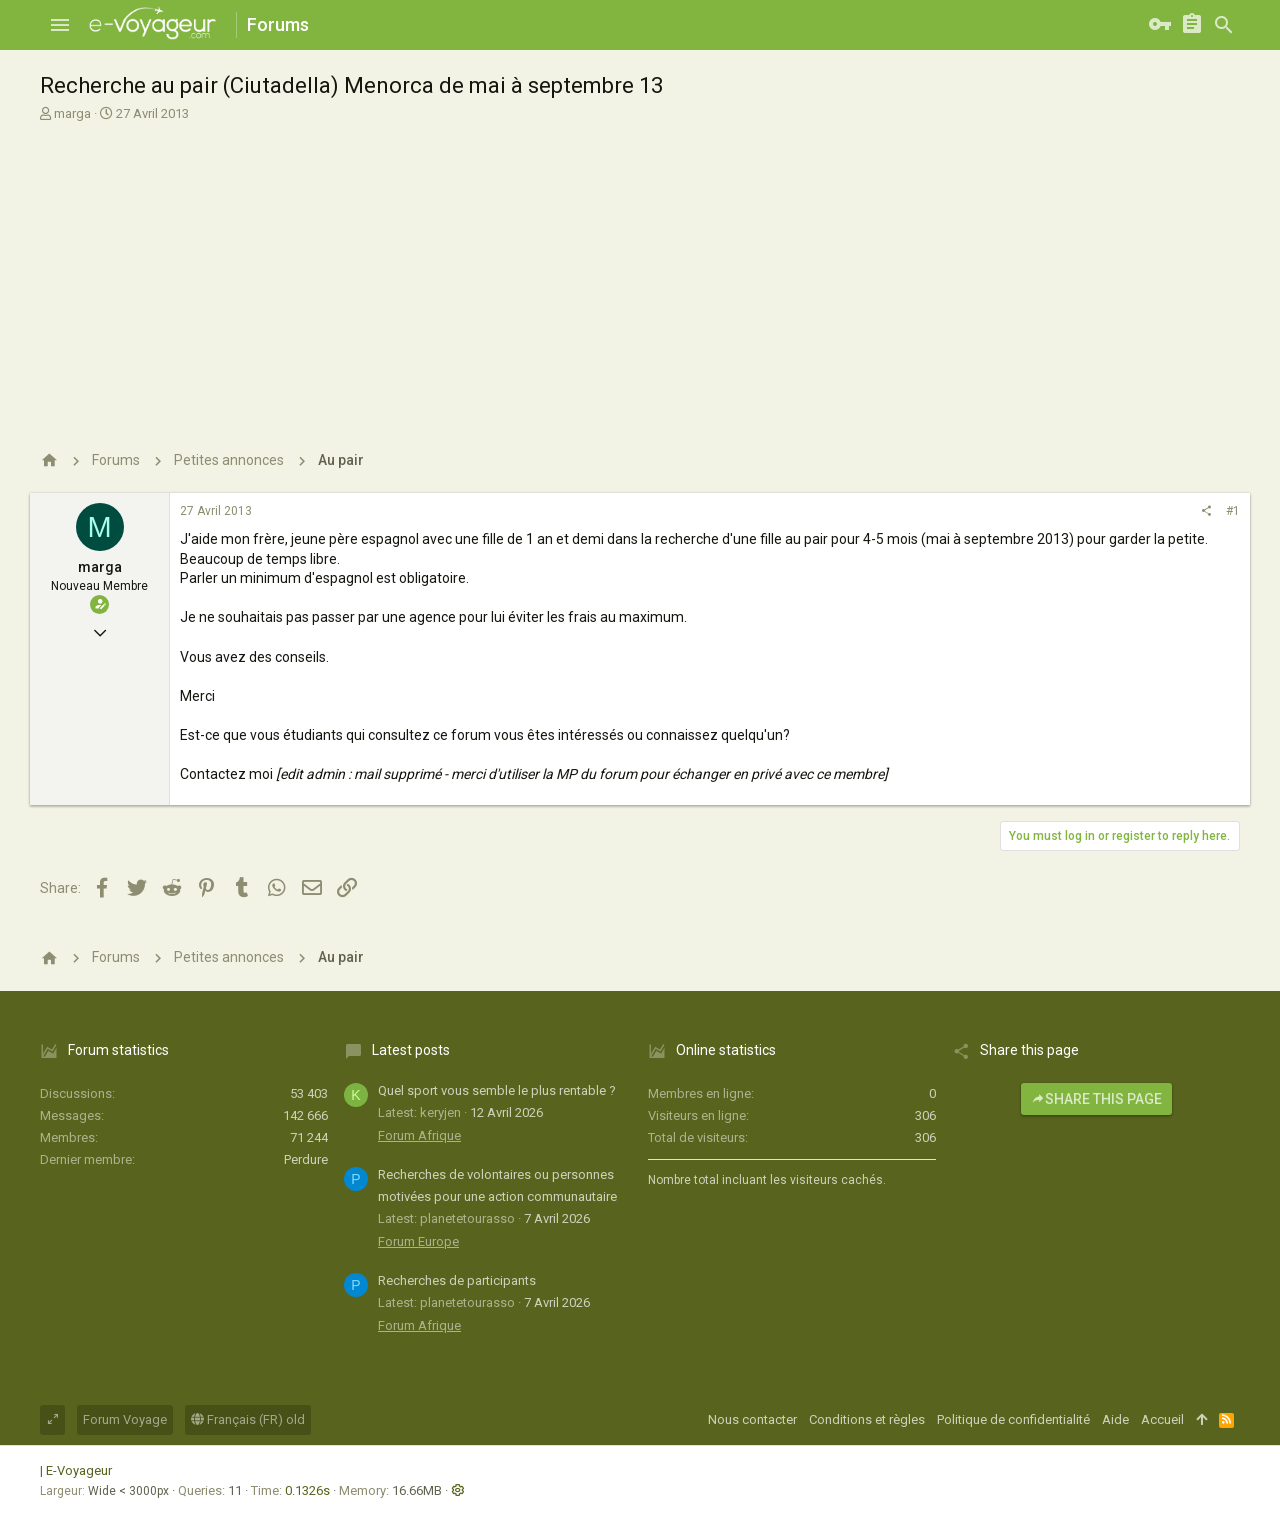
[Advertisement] (637, 273)
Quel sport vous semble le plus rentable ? (497, 1090)
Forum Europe (418, 1241)
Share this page (1096, 1099)
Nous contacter (752, 1419)
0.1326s (307, 1490)
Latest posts (411, 1050)
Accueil (1162, 1419)
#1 (1233, 511)
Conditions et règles (867, 1419)
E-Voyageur (79, 1470)
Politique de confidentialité (1013, 1419)
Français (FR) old (248, 1419)
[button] (60, 25)
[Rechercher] (1224, 25)
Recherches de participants (457, 1280)
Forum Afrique (419, 1135)
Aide (1115, 1419)
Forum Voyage (125, 1419)
